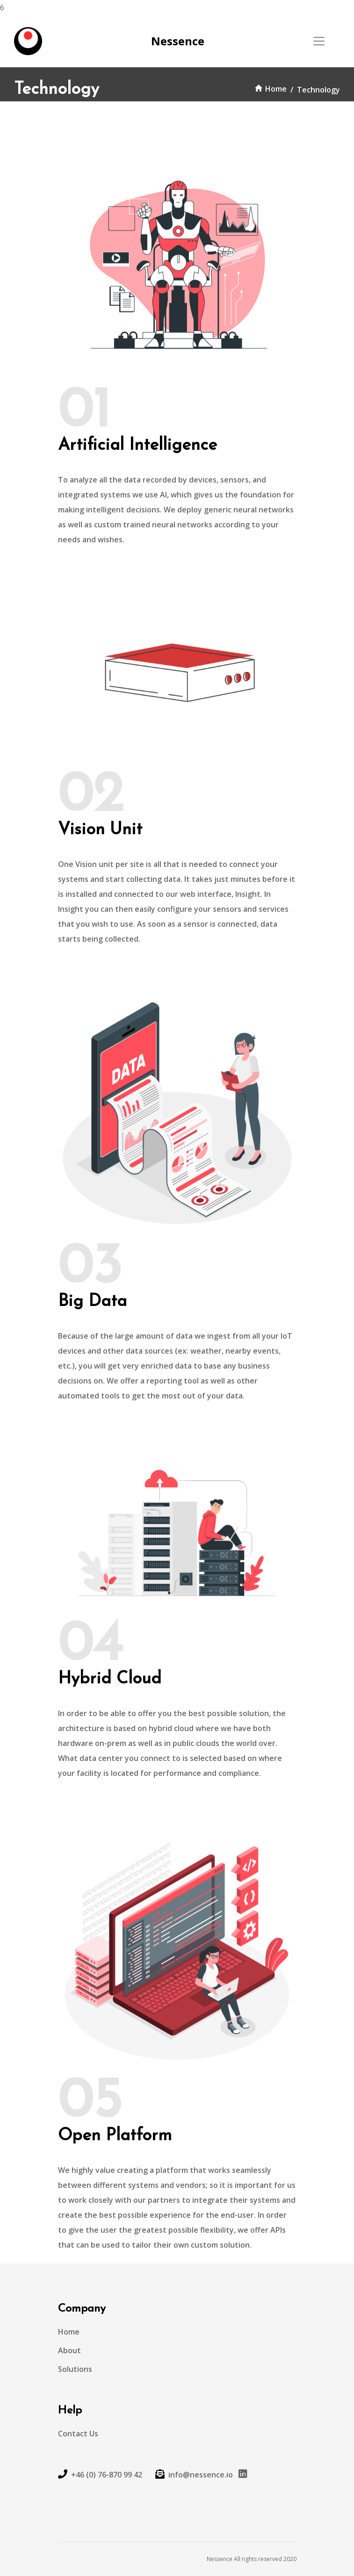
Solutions (75, 2369)
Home (271, 89)
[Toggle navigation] (318, 40)
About (69, 2350)
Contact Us (78, 2433)
